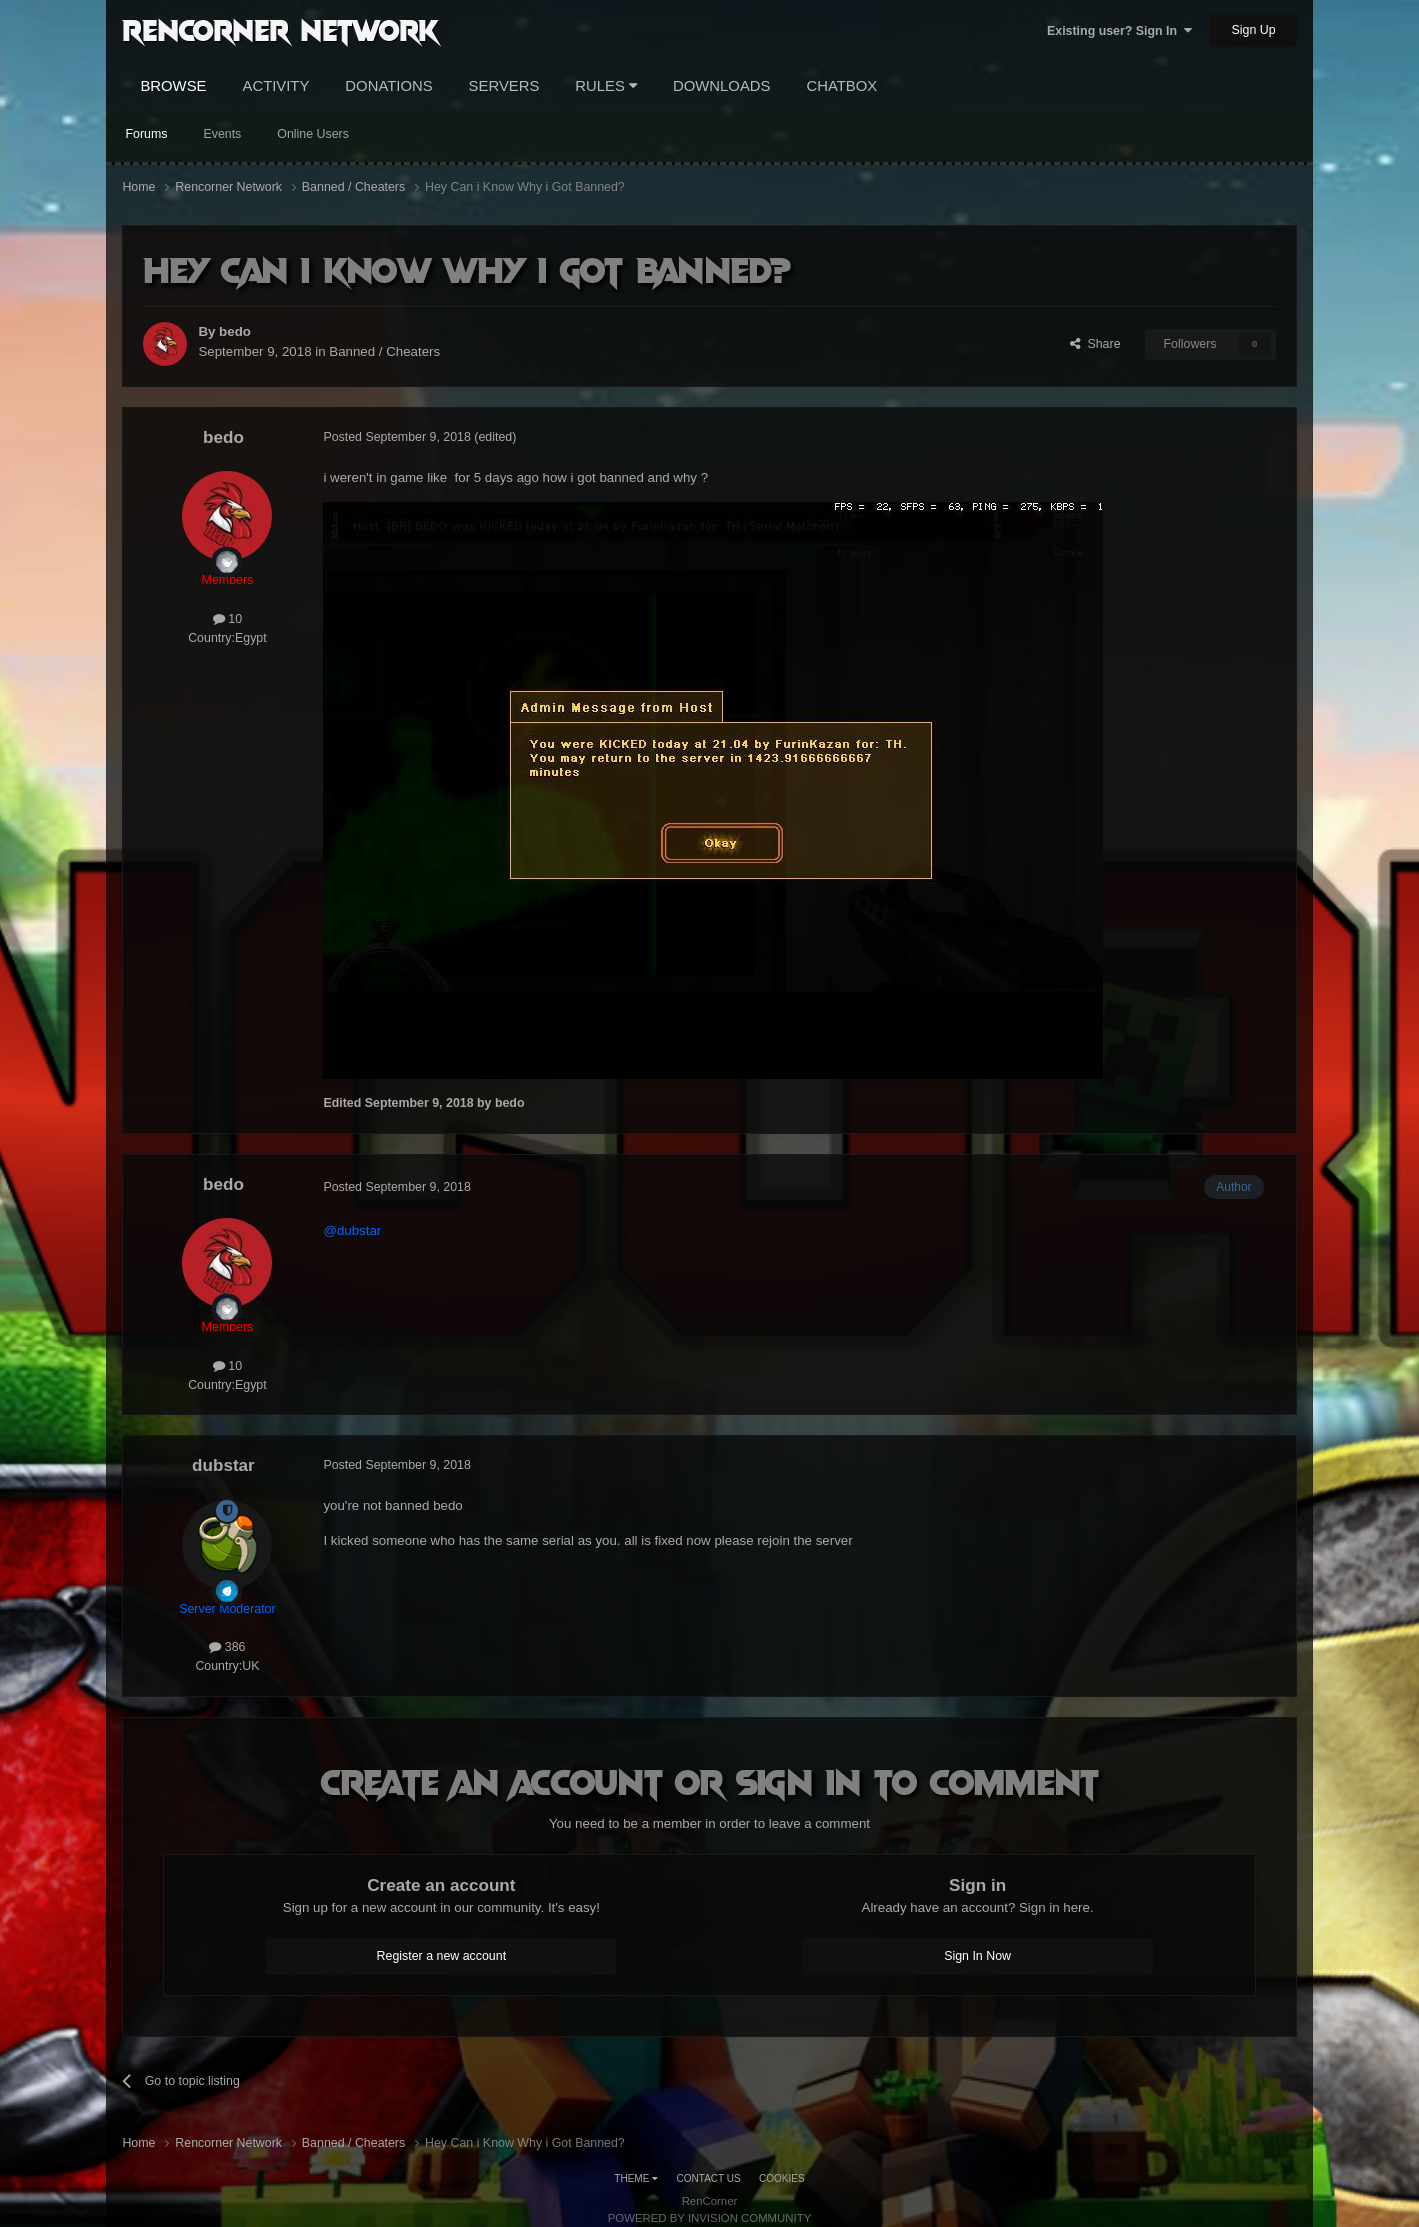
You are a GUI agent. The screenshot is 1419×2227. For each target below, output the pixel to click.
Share (1095, 344)
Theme (636, 2178)
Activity (275, 86)
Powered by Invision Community (710, 2218)
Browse (173, 86)
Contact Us (709, 2178)
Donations (388, 86)
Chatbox (841, 86)
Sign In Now (977, 1956)
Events (222, 134)
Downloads (721, 86)
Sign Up (1253, 30)
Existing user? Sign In (1119, 31)
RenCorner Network (280, 29)
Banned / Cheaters (384, 351)
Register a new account (442, 1956)
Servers (504, 86)
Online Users (313, 134)
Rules (606, 86)
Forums (146, 134)
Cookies (782, 2178)
